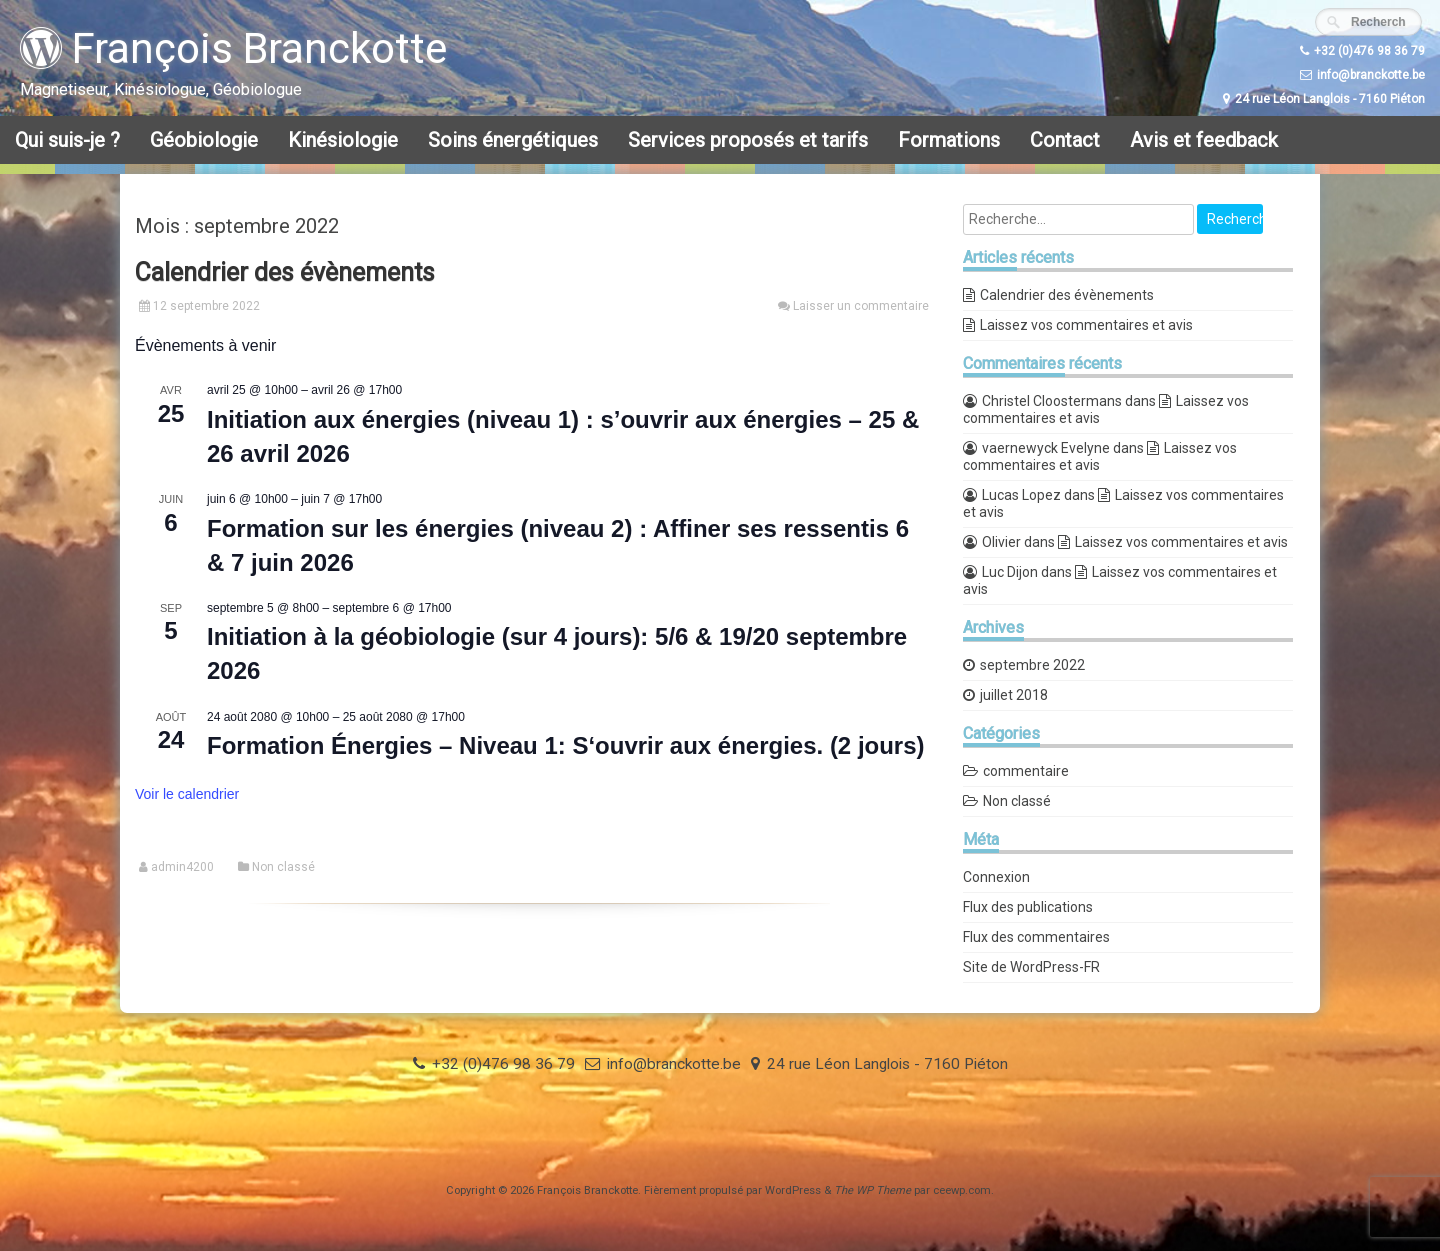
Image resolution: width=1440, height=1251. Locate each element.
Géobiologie (204, 140)
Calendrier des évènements (285, 272)
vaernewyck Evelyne (1046, 448)
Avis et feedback (1204, 140)
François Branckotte (233, 48)
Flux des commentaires (1036, 937)
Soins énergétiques (513, 140)
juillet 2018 (1014, 695)
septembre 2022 (1032, 665)
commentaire (1026, 771)
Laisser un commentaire (861, 306)
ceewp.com (962, 1190)
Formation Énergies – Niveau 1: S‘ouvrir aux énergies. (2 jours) (566, 745)
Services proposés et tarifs (748, 140)
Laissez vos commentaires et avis (1086, 325)
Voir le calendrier (187, 794)
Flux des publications (1028, 907)
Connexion (996, 877)
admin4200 (182, 867)
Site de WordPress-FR (1031, 967)
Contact (1065, 140)
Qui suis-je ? (67, 140)
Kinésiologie (343, 140)
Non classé (283, 867)
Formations (949, 140)
